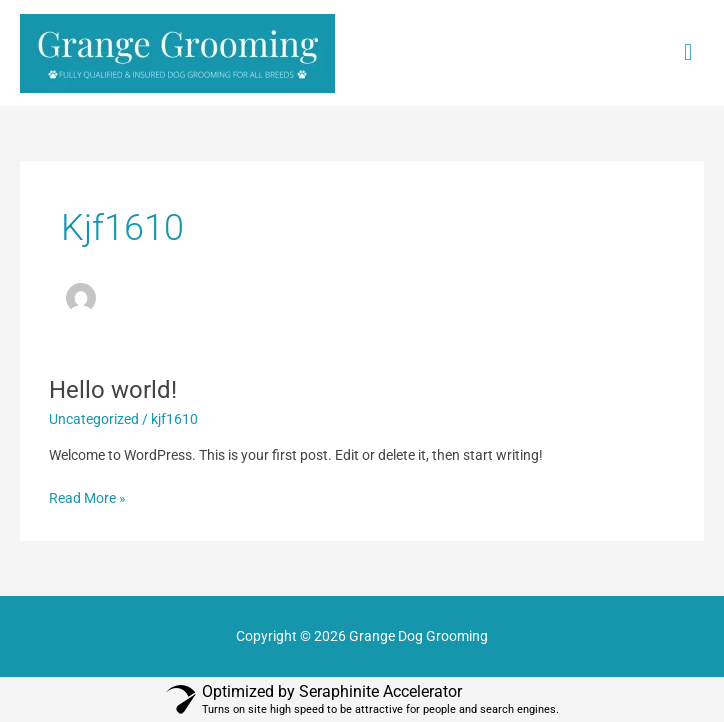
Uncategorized (94, 419)
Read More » (87, 496)
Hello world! (113, 390)
